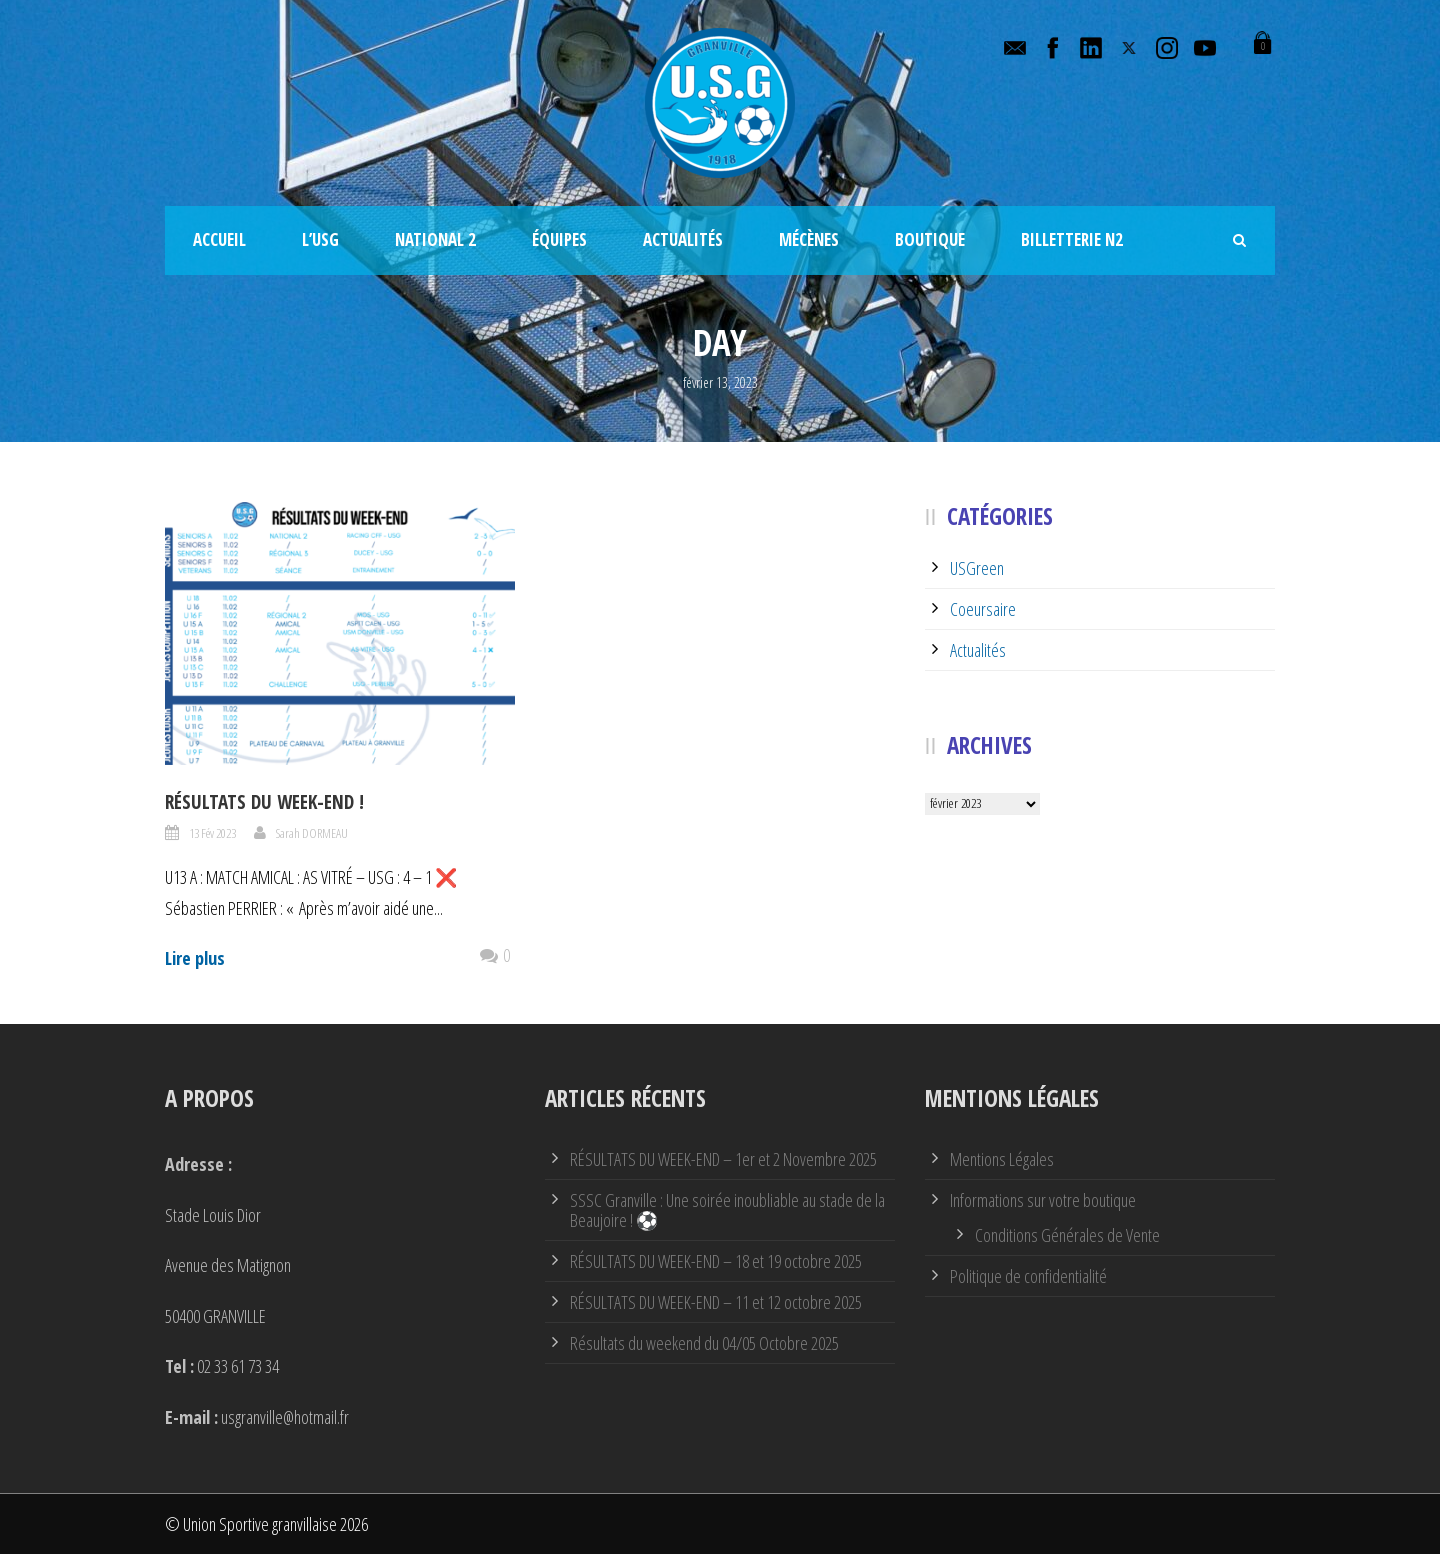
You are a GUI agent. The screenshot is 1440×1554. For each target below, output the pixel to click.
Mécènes (809, 239)
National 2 (435, 239)
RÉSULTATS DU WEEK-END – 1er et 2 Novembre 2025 (723, 1159)
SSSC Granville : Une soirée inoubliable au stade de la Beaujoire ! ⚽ (727, 1210)
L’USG (320, 239)
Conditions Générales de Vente (1067, 1235)
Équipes (559, 239)
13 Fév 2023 (212, 833)
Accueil (219, 239)
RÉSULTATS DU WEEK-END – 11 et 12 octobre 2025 (716, 1302)
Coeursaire (983, 609)
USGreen (977, 568)
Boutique (930, 239)
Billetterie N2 (1072, 239)
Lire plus (195, 958)
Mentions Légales (1002, 1159)
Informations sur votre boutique (1043, 1200)
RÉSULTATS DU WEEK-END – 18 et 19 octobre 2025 (716, 1261)
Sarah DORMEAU (312, 833)
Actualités (683, 239)
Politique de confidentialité (1028, 1276)
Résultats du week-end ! (264, 802)
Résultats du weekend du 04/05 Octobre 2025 (704, 1343)
